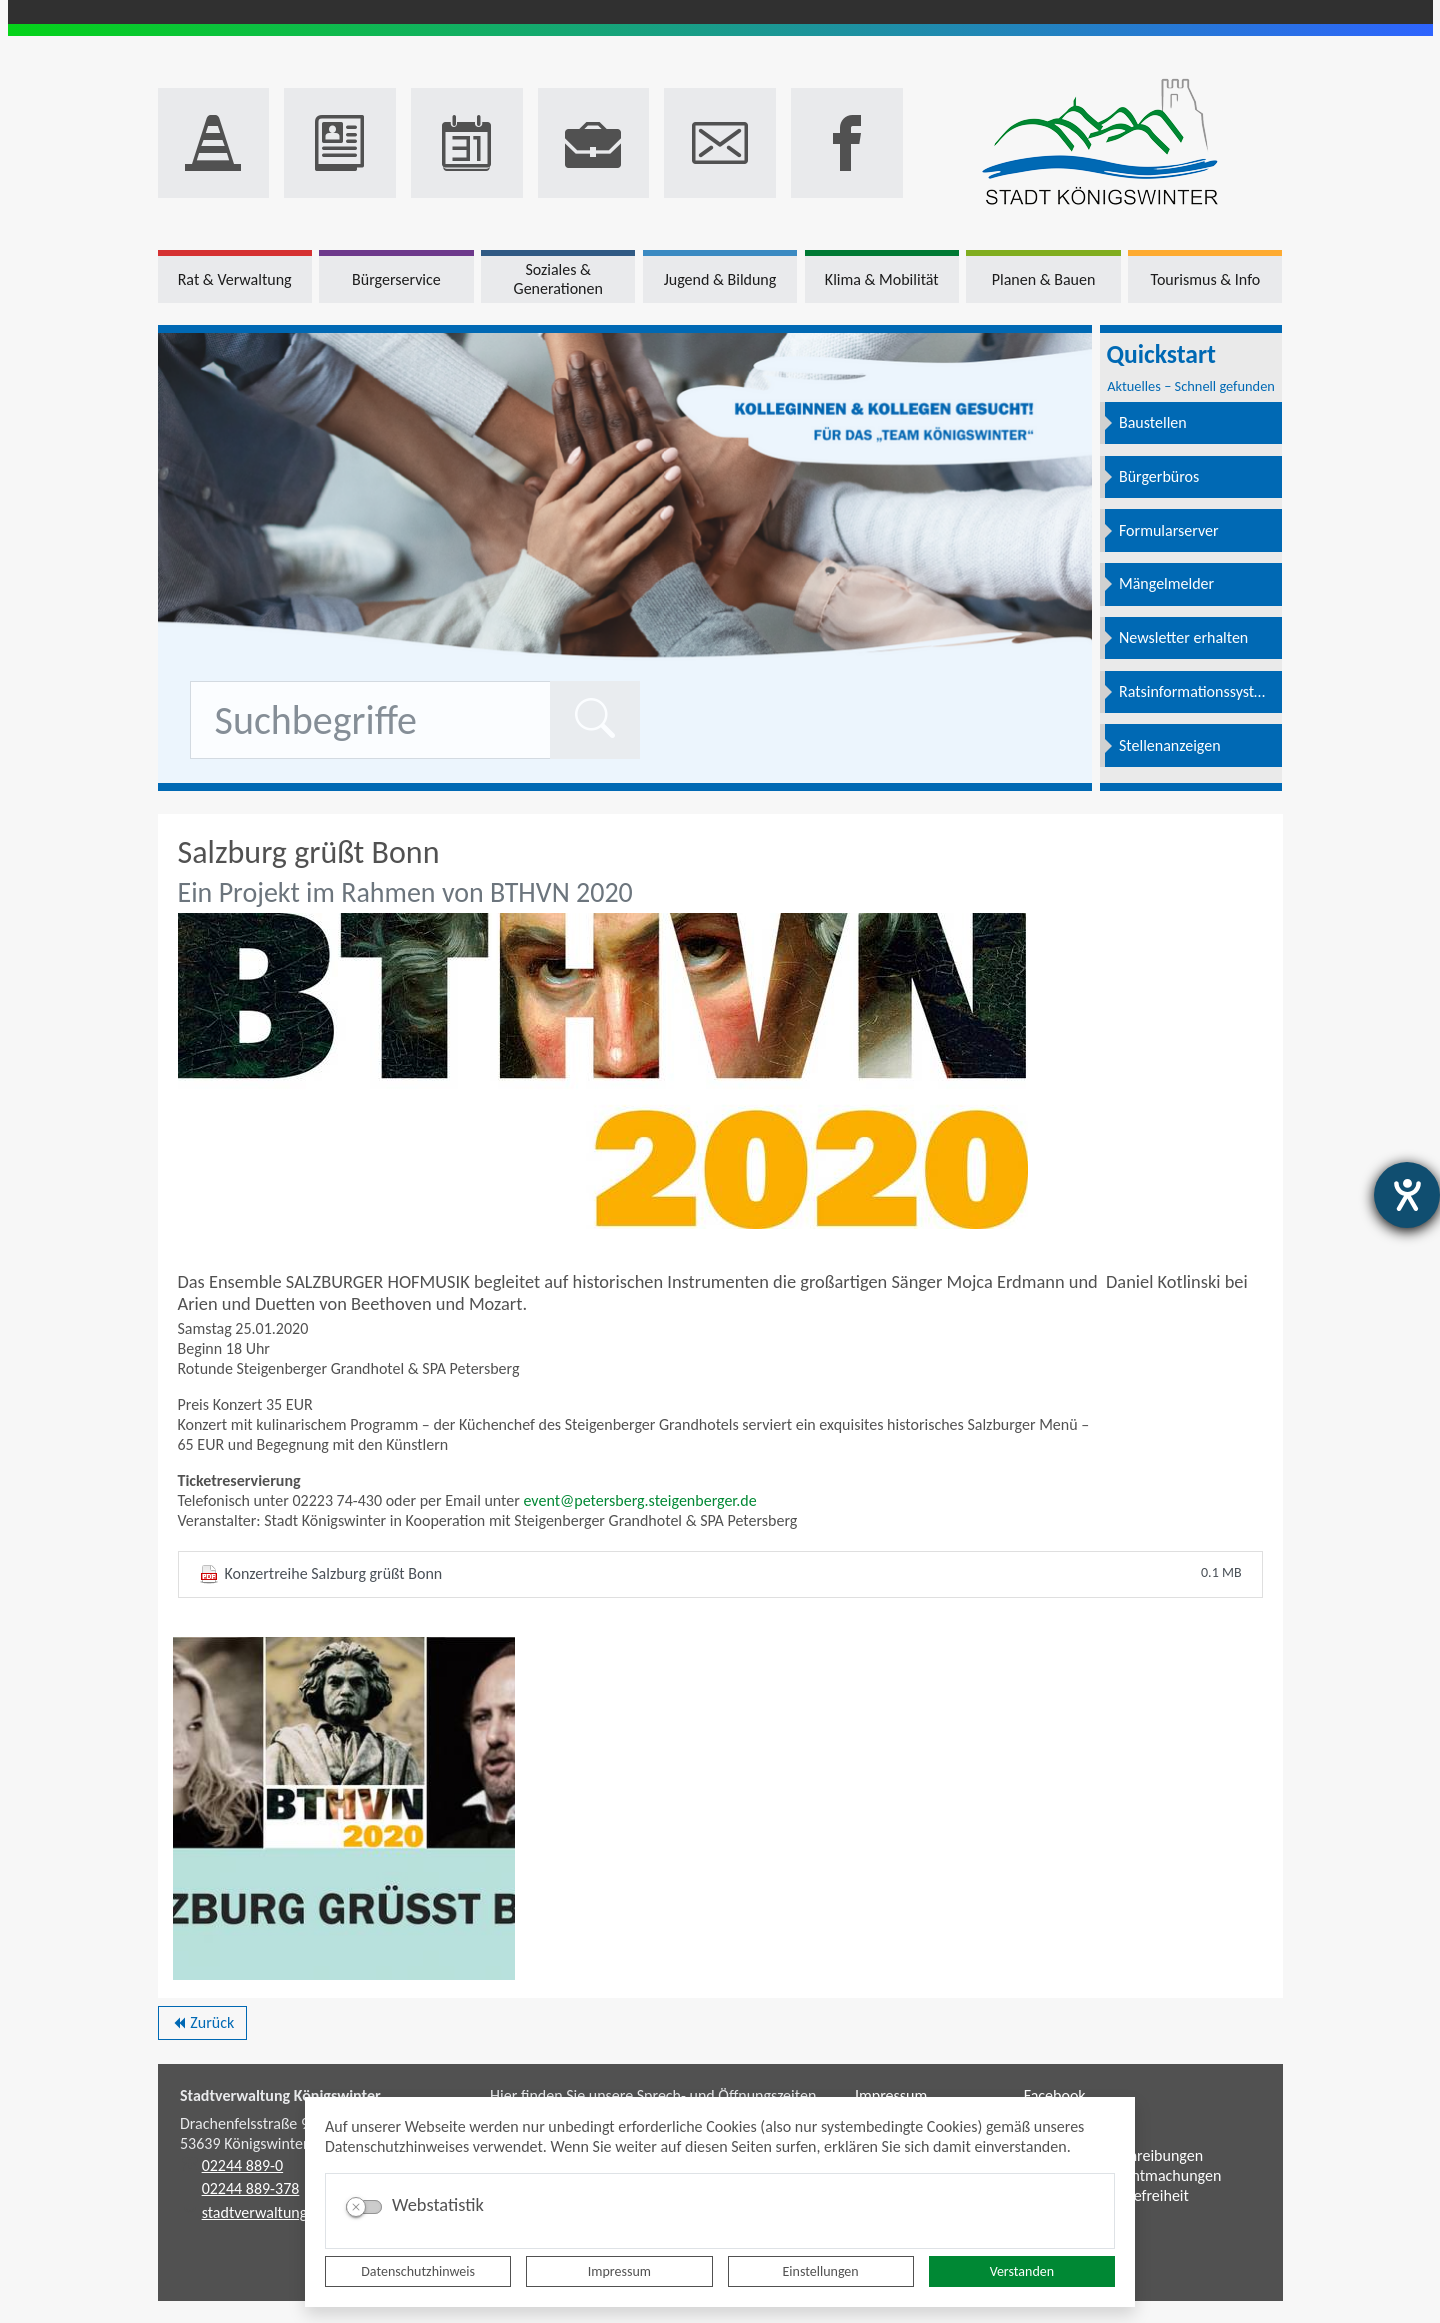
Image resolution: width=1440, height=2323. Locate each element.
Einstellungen (821, 2271)
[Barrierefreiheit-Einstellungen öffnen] (1407, 1195)
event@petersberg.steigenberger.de (639, 1500)
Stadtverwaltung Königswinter (280, 2095)
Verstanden (1022, 2271)
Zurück (202, 2026)
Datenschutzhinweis (418, 2271)
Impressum (619, 2271)
